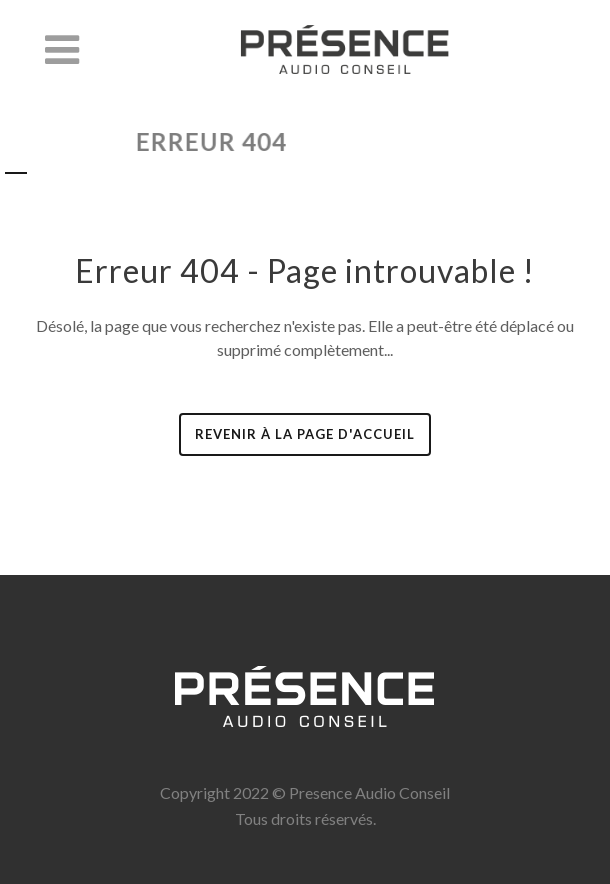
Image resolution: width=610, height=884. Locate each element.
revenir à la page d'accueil (305, 434)
